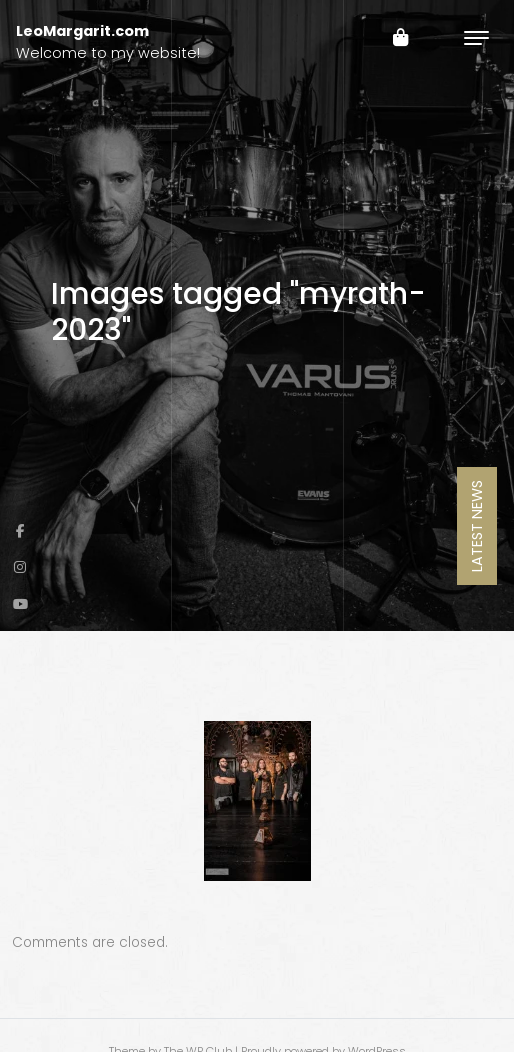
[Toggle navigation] (476, 37)
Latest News (477, 526)
